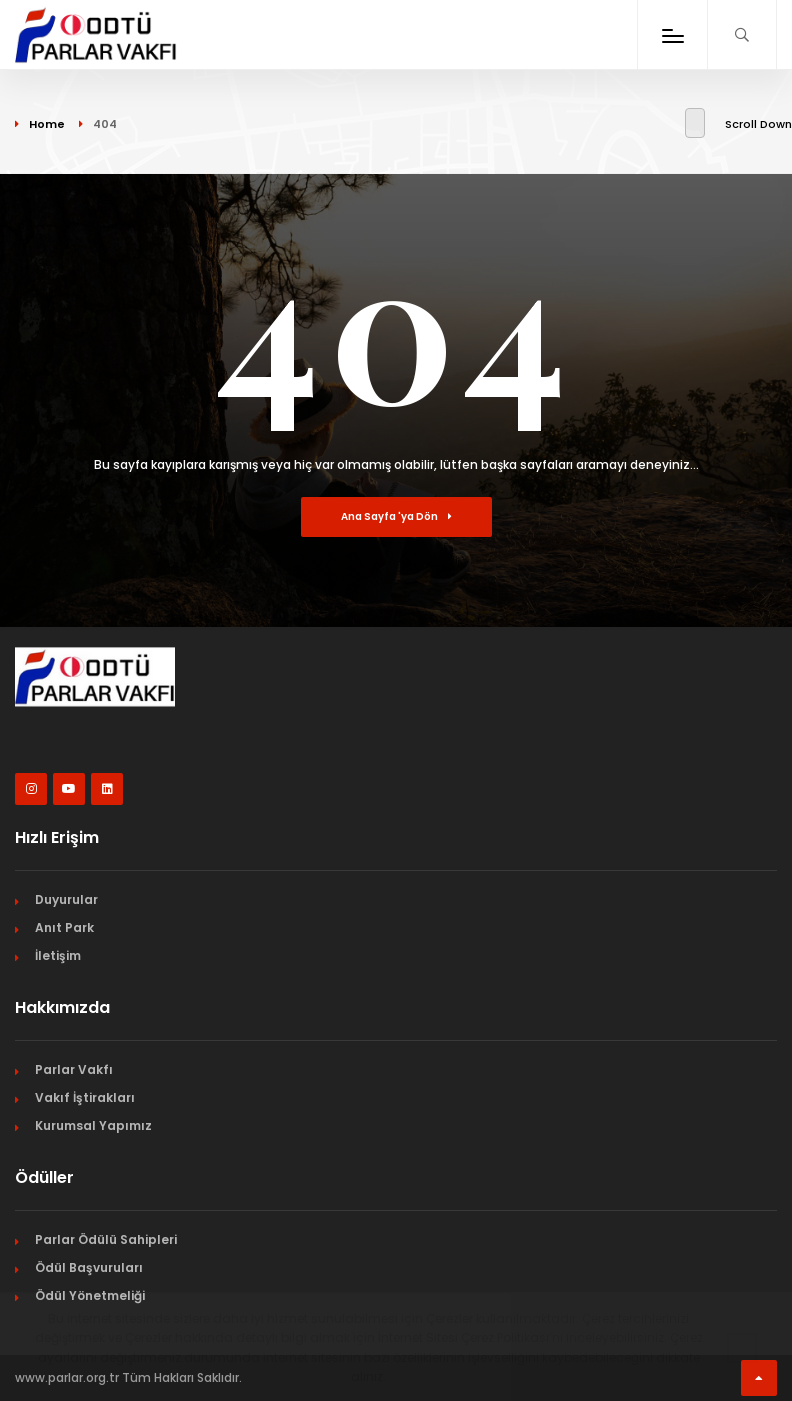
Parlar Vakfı (74, 1069)
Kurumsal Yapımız (93, 1125)
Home (47, 124)
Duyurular (66, 899)
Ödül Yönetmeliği (90, 1295)
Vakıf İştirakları (85, 1097)
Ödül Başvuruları (89, 1267)
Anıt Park (64, 927)
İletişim (58, 955)
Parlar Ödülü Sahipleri (106, 1239)
